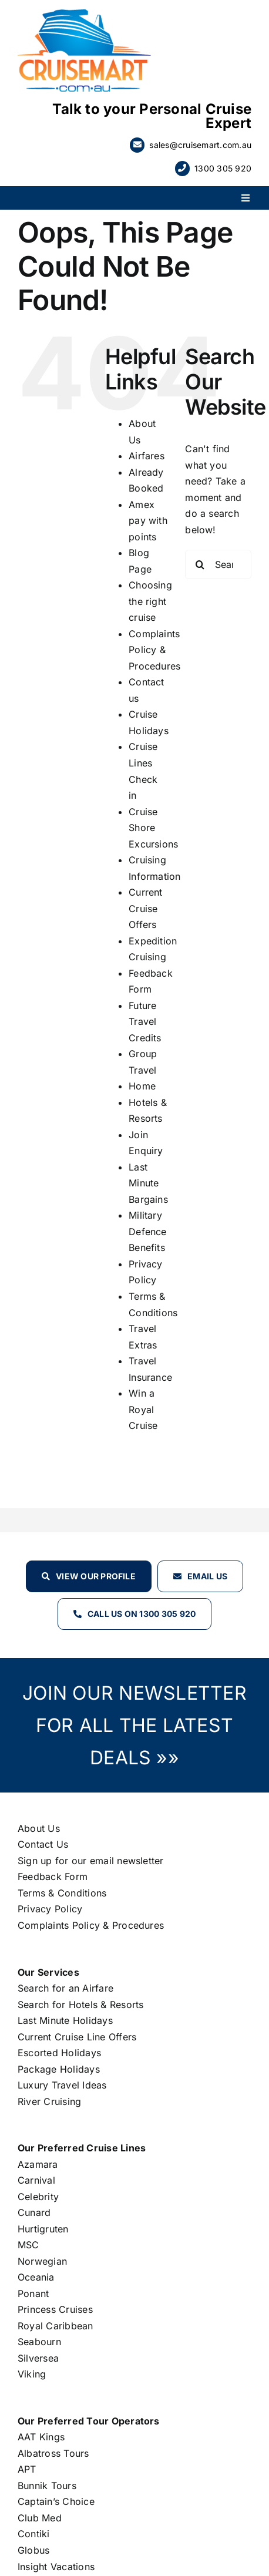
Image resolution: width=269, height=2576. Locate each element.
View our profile (96, 1576)
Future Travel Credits (145, 1022)
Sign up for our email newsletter (91, 1861)
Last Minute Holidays (65, 2020)
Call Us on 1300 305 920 (142, 1614)
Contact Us (43, 1844)
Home (142, 1086)
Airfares (146, 456)
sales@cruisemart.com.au (200, 145)
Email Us (207, 1576)
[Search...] (218, 564)
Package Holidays (59, 2069)
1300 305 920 (222, 168)
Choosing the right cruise (150, 601)
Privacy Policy (50, 1909)
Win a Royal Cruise (143, 1409)
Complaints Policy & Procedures (154, 650)
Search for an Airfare (65, 1988)
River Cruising (49, 2101)
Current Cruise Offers (146, 908)
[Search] (199, 564)
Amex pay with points (148, 521)
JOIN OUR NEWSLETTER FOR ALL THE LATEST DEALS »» (134, 1725)
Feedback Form (53, 1876)
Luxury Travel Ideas (62, 2085)
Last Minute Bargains (148, 1183)
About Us (39, 1828)
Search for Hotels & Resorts (80, 2004)
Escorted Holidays (59, 2053)
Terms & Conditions (62, 1893)
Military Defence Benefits (148, 1231)
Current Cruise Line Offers (77, 2037)
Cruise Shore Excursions (153, 828)
